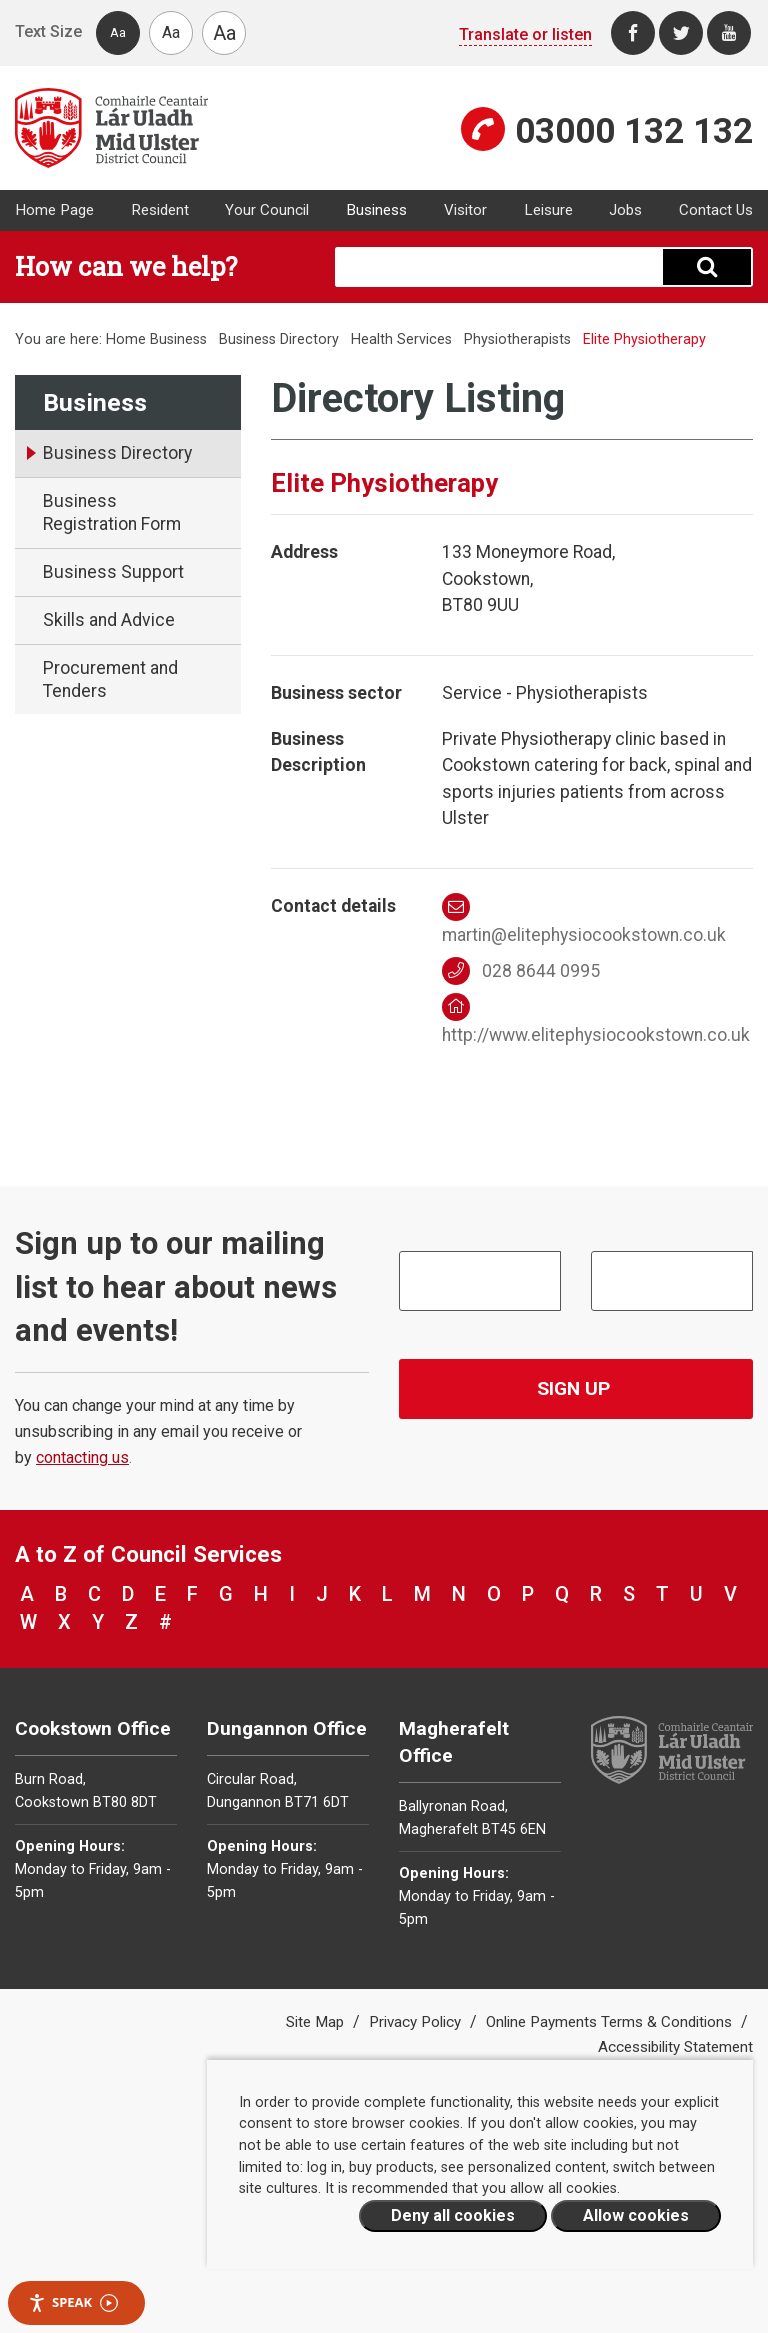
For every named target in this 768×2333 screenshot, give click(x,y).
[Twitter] (681, 33)
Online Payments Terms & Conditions (611, 2022)
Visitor (465, 210)
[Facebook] (633, 33)
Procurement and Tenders (110, 679)
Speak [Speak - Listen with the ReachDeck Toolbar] (73, 2302)
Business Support (113, 572)
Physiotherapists (517, 339)
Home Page (54, 210)
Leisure (548, 210)
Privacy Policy (417, 2022)
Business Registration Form (112, 512)
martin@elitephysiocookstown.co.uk (584, 919)
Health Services (401, 339)
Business (376, 210)
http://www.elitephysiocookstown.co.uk (596, 1019)
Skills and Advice (109, 620)
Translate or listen (525, 34)
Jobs (625, 210)
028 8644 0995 (521, 971)
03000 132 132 (634, 131)
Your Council (267, 210)
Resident (160, 210)
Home (126, 339)
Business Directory (279, 339)
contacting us (82, 1457)
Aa (118, 32)
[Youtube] (729, 33)
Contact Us (716, 210)
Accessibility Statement (675, 2047)
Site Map (317, 2022)
